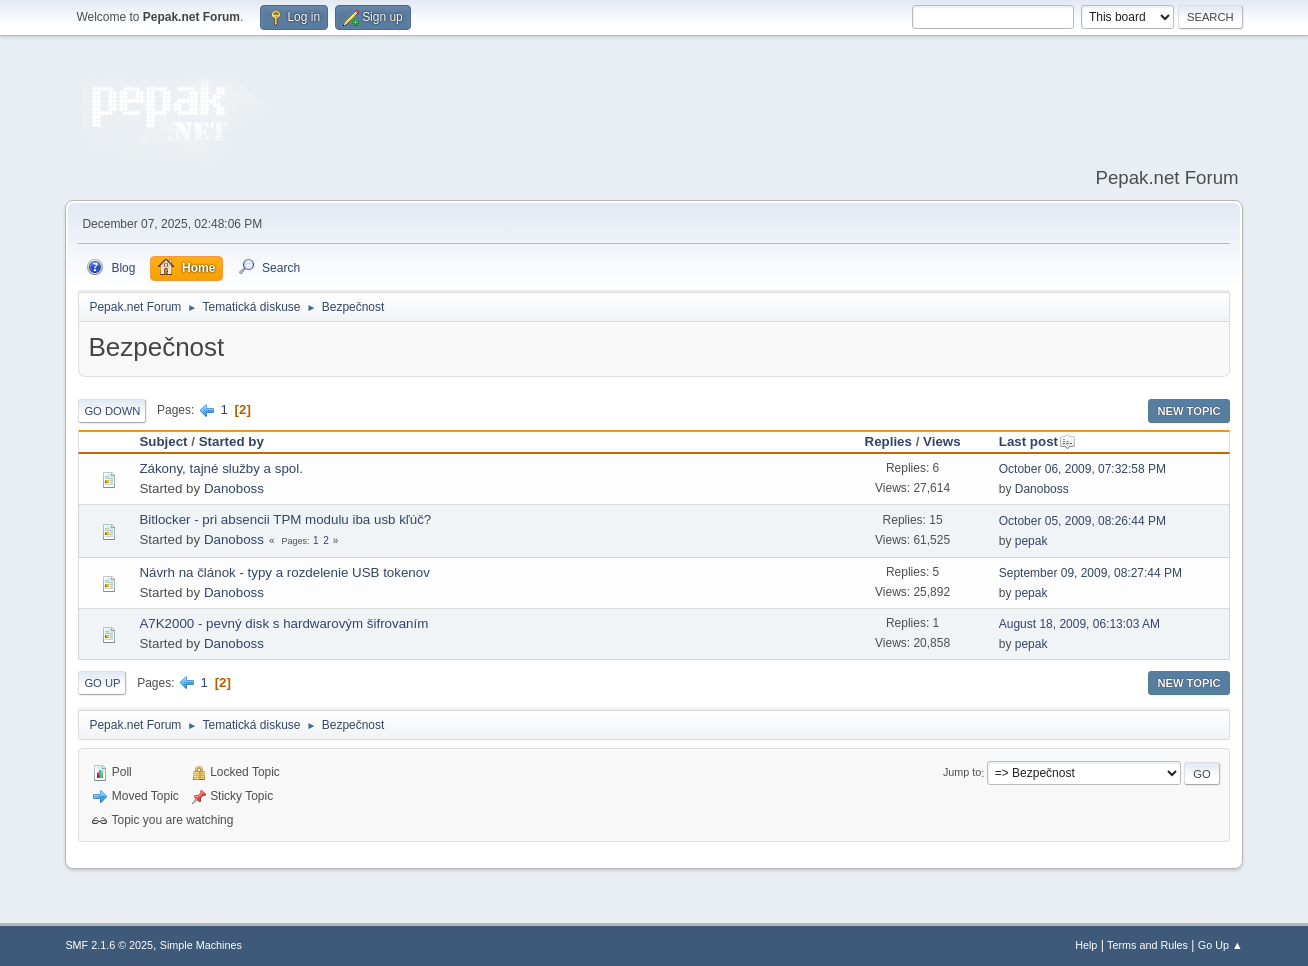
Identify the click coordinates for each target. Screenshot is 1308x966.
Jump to (962, 773)
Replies (888, 441)
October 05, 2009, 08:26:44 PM (1082, 521)
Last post (1037, 441)
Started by (231, 441)
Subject (163, 441)
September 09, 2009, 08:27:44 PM (1090, 573)
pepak (1031, 541)
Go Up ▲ (1220, 945)
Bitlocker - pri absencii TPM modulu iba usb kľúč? (285, 519)
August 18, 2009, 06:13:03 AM (1079, 624)
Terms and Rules (1147, 945)
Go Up (102, 683)
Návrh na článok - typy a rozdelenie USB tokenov (284, 572)
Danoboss (234, 488)
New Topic (1188, 411)
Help (1086, 945)
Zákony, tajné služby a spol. (220, 468)
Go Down (112, 411)
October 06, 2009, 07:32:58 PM (1082, 469)
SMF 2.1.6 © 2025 (109, 945)
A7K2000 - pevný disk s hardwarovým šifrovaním (283, 623)
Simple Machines (201, 945)
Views (942, 441)
